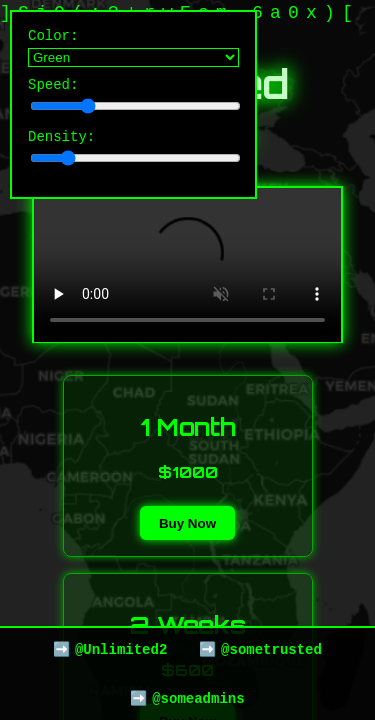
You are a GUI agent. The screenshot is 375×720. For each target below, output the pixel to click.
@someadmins (198, 697)
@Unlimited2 (121, 646)
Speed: (133, 100)
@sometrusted (271, 646)
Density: (133, 155)
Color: (133, 49)
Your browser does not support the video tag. (187, 265)
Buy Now (187, 523)
